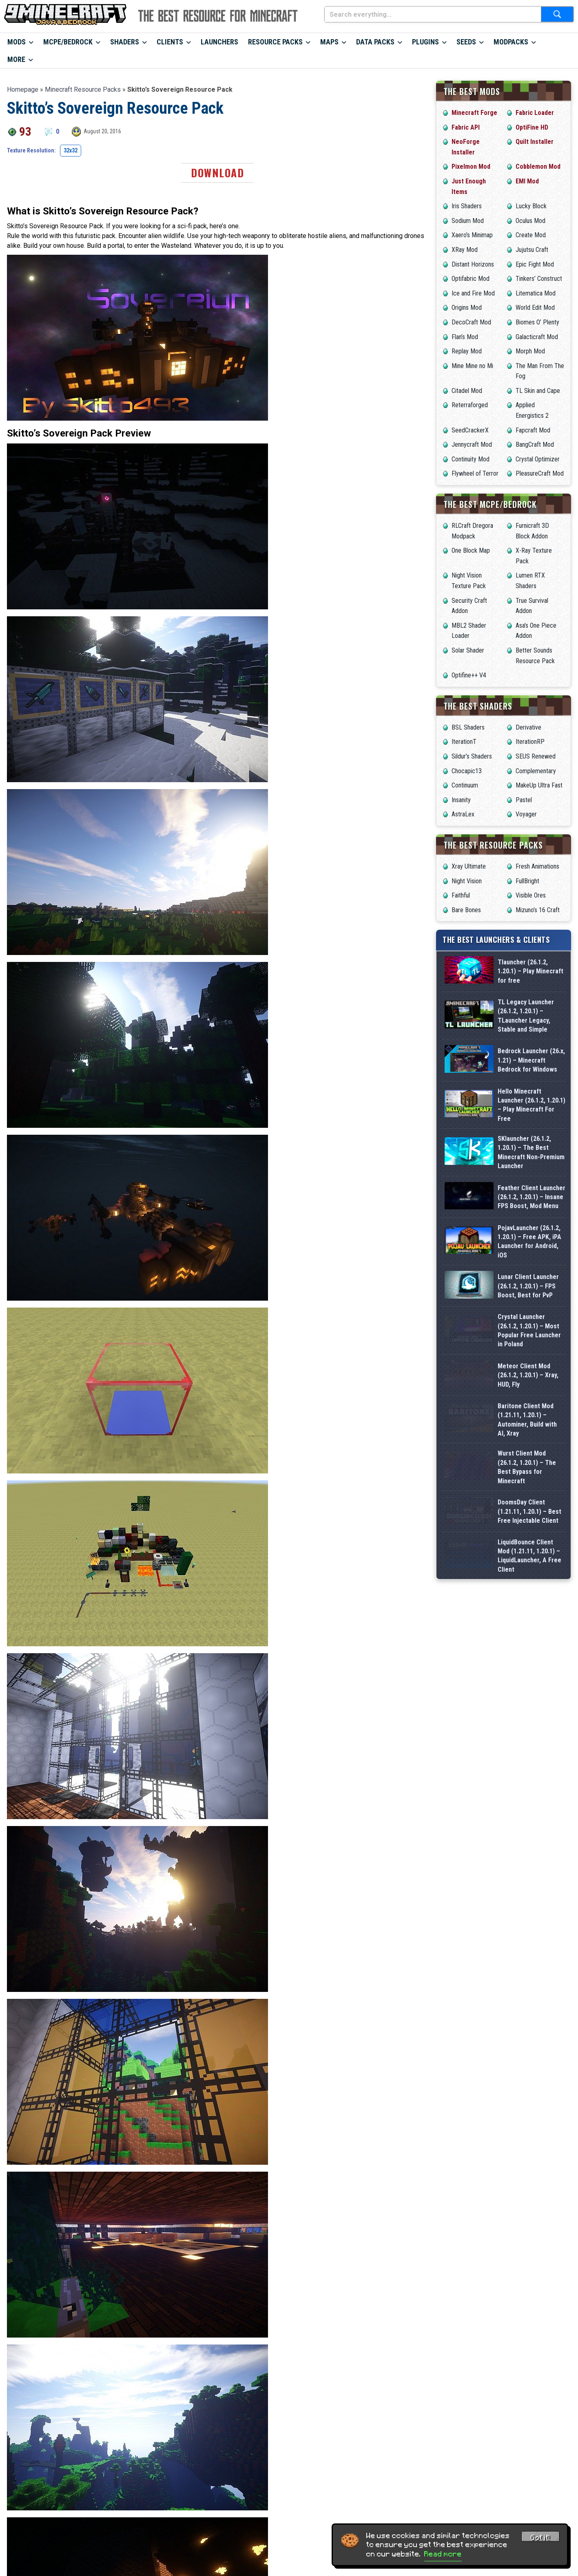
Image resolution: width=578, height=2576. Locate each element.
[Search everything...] (433, 14)
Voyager (526, 814)
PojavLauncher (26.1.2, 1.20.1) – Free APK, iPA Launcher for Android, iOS (529, 1359)
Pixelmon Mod (471, 166)
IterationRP (530, 741)
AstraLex (463, 814)
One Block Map (471, 550)
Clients (170, 41)
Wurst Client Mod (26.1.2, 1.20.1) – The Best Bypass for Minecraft (527, 1674)
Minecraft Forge (474, 113)
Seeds (466, 41)
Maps (329, 41)
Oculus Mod (530, 221)
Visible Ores (531, 895)
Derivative (528, 727)
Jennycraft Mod (472, 444)
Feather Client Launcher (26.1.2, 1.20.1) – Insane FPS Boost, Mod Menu (531, 1297)
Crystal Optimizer (538, 459)
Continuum (465, 785)
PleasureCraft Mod (540, 473)
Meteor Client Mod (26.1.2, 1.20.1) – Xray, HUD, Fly (528, 1549)
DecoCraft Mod (471, 322)
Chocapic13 (467, 771)
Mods (16, 41)
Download (217, 173)
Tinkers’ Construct (539, 278)
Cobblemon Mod (538, 166)
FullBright (527, 881)
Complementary (536, 771)
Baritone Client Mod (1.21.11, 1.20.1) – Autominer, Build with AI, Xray (527, 1612)
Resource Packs (275, 41)
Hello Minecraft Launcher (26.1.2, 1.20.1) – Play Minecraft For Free (531, 1171)
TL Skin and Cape (538, 391)
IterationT (464, 741)
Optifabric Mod (470, 278)
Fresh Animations (537, 866)
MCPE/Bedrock (68, 41)
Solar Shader (468, 650)
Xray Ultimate (469, 866)
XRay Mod (465, 250)
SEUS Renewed (536, 756)
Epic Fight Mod (535, 264)
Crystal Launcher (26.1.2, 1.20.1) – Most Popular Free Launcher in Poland (529, 1486)
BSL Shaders (468, 727)
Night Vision (467, 881)
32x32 (71, 150)
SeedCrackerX (470, 430)
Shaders (124, 41)
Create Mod (531, 235)
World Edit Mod (535, 307)
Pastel (524, 800)
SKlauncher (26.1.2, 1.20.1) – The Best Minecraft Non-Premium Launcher (531, 1233)
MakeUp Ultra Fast (539, 785)
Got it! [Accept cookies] (540, 2538)
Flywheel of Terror (475, 473)
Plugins (425, 41)
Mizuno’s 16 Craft (538, 910)
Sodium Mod (468, 221)
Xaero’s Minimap (472, 235)
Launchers (219, 41)
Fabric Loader (535, 113)
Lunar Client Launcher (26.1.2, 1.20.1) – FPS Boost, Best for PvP (528, 1423)
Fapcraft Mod (533, 430)
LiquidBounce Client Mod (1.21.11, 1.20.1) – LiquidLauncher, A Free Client (529, 1801)
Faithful (461, 895)
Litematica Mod (536, 293)
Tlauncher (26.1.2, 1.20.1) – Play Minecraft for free (530, 982)
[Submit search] (557, 14)
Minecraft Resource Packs (83, 89)
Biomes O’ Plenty (537, 322)
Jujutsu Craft (532, 250)
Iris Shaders (467, 206)
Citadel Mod (467, 391)
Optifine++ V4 (469, 675)
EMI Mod (527, 181)
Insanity (461, 800)
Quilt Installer (535, 142)
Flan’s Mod (465, 337)
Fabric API (466, 127)
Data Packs (375, 41)
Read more (443, 2554)
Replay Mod (467, 351)
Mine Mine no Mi (472, 366)
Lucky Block (531, 206)
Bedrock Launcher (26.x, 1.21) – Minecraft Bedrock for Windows (531, 1108)
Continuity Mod (470, 459)
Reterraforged (470, 405)
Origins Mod (467, 307)
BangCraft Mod (535, 444)
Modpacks (511, 41)
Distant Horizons (473, 264)
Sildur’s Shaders (472, 756)
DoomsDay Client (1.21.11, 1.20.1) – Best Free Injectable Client (529, 1738)
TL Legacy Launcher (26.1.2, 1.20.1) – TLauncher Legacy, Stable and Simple (526, 1044)
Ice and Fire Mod (473, 293)
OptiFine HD (532, 127)
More (16, 59)
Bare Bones (466, 910)
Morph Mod (530, 351)
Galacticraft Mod (537, 337)
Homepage (22, 89)
